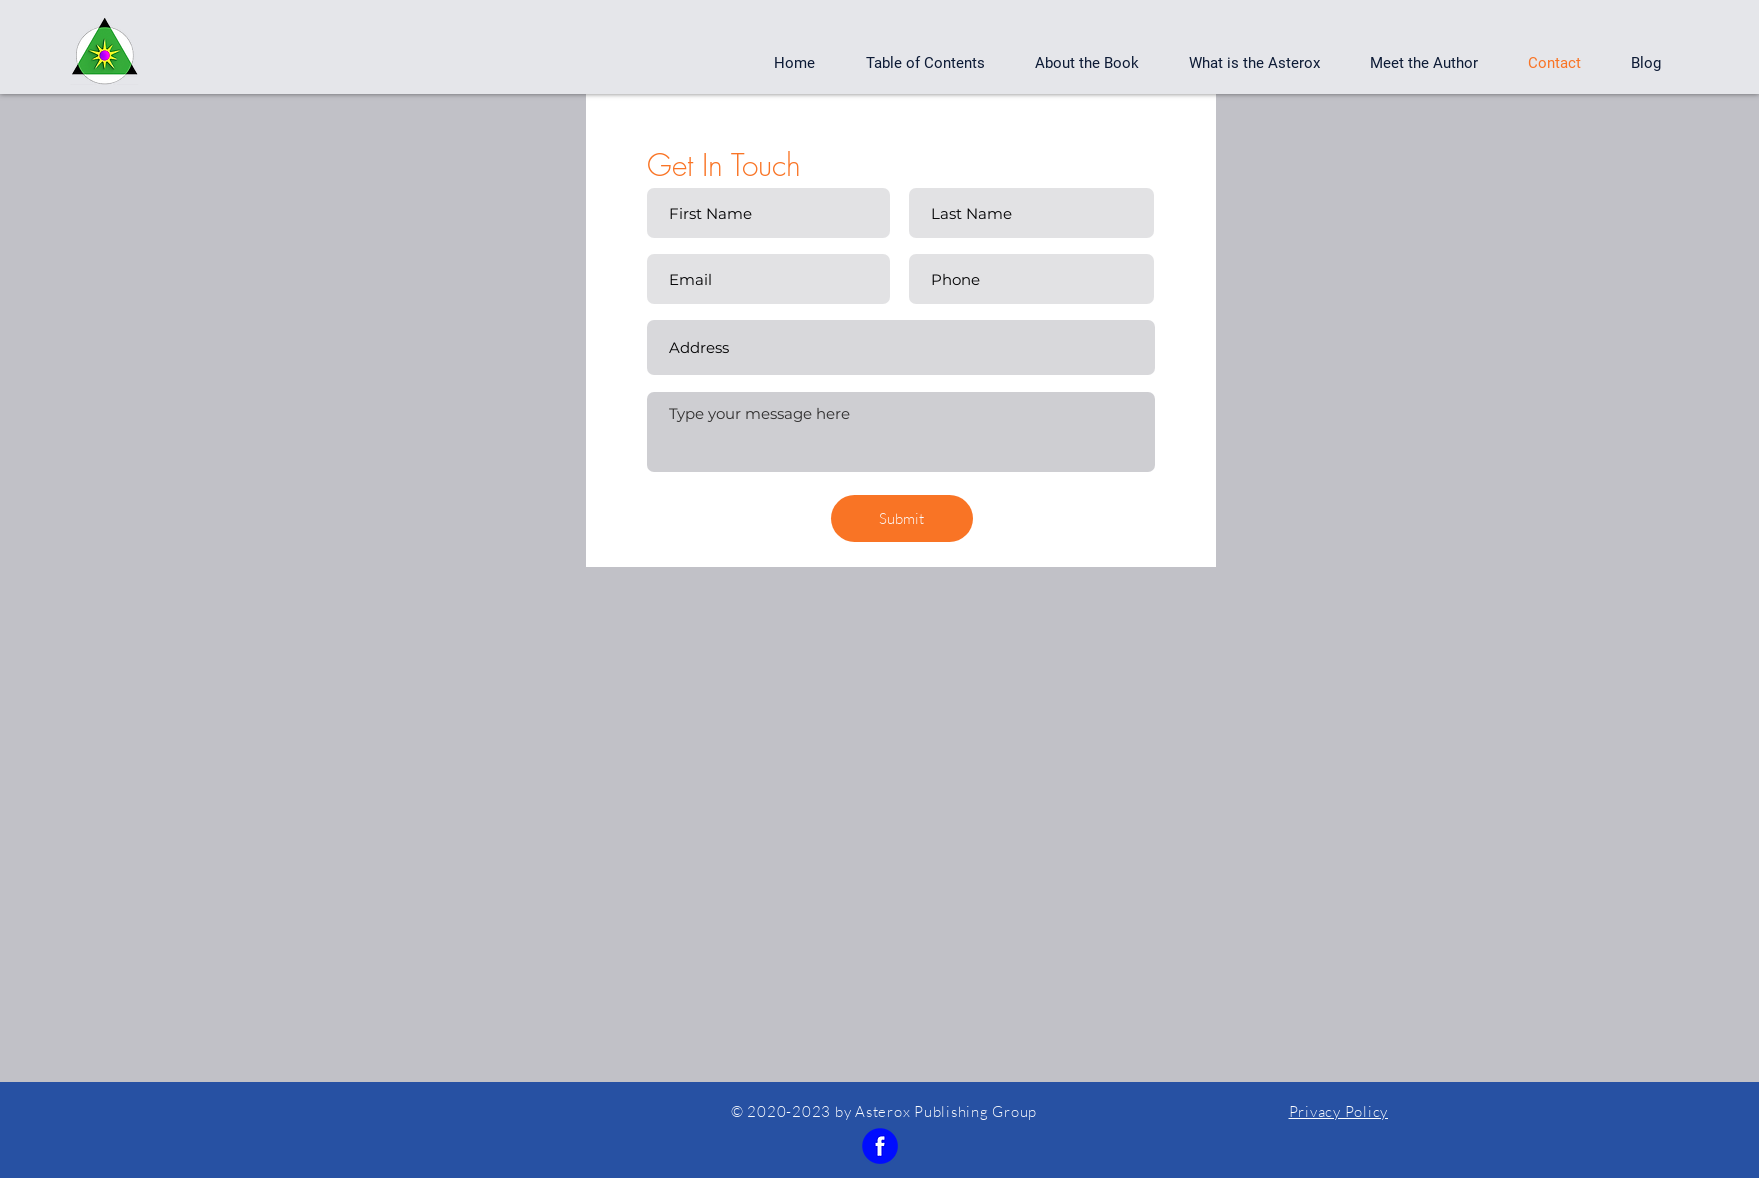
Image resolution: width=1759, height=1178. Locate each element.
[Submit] (902, 518)
